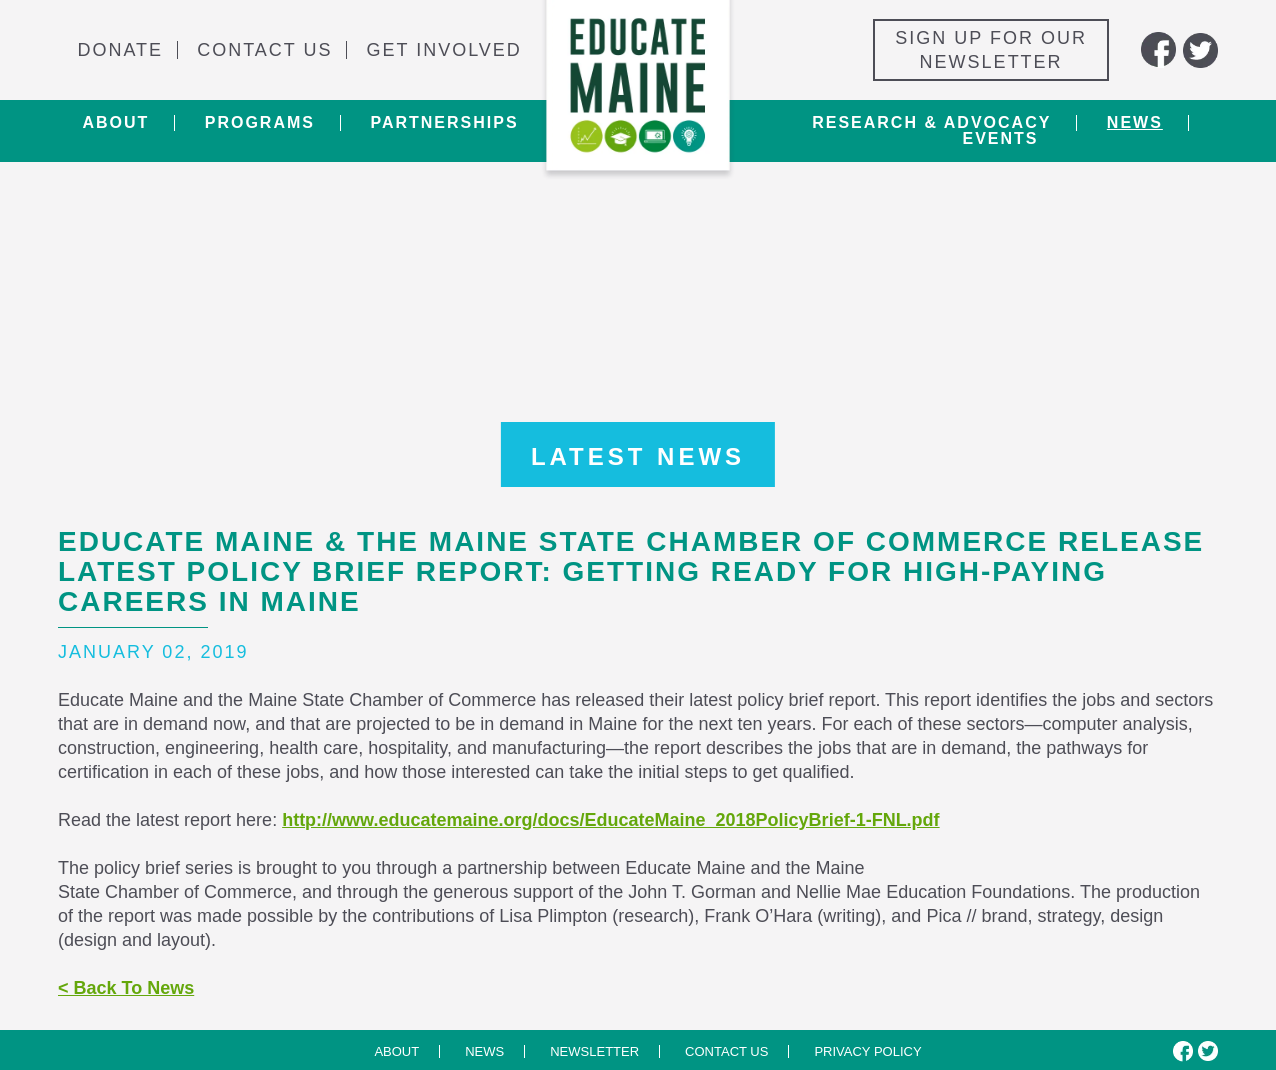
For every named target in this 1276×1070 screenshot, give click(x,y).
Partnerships (444, 123)
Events (1000, 139)
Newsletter (594, 1051)
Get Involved (444, 50)
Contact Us (264, 50)
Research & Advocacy (931, 123)
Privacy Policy (867, 1051)
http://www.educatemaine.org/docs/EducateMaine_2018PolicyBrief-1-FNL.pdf (610, 820)
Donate (120, 50)
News (1135, 123)
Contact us (726, 1051)
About (115, 123)
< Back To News (126, 988)
